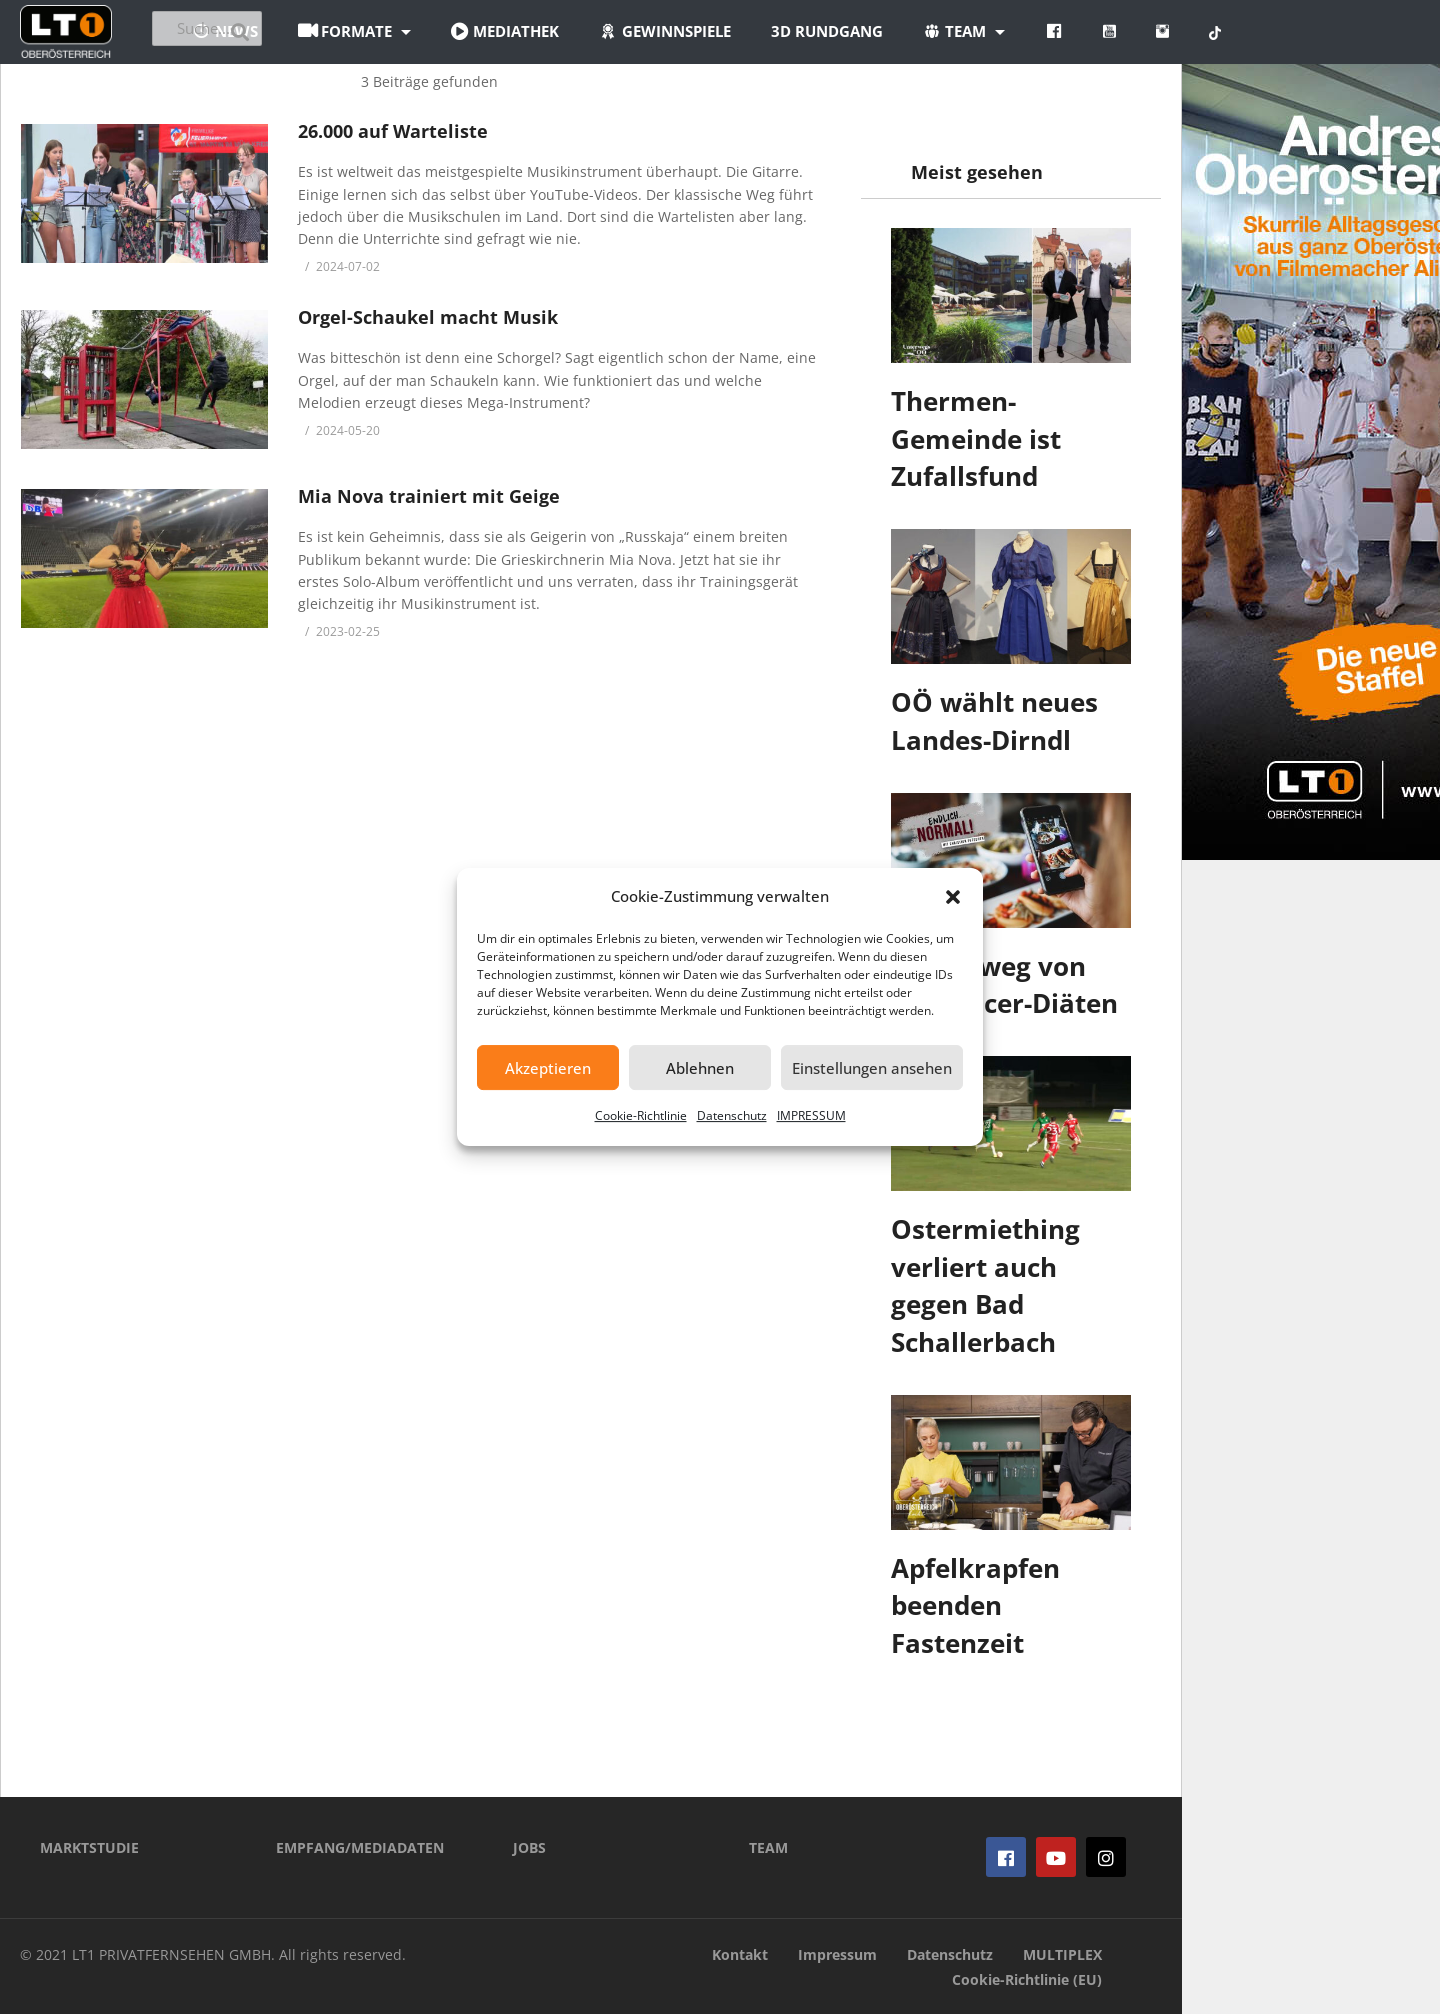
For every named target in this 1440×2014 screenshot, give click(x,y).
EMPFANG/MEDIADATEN (360, 1847)
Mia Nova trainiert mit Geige (429, 496)
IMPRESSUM (811, 1115)
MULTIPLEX (1062, 1954)
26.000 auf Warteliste (393, 131)
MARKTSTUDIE (89, 1847)
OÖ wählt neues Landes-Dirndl (994, 721)
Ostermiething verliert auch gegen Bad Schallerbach (985, 1285)
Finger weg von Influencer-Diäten (1004, 985)
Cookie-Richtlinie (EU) (1027, 1979)
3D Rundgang (937, 31)
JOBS (529, 1847)
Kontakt (740, 1954)
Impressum (837, 1954)
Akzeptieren (548, 1068)
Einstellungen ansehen (872, 1068)
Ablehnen (700, 1068)
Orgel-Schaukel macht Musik (428, 317)
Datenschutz (732, 1115)
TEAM (768, 1847)
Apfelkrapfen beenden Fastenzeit (975, 1605)
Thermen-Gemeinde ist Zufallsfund (976, 438)
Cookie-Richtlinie (641, 1115)
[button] (953, 897)
